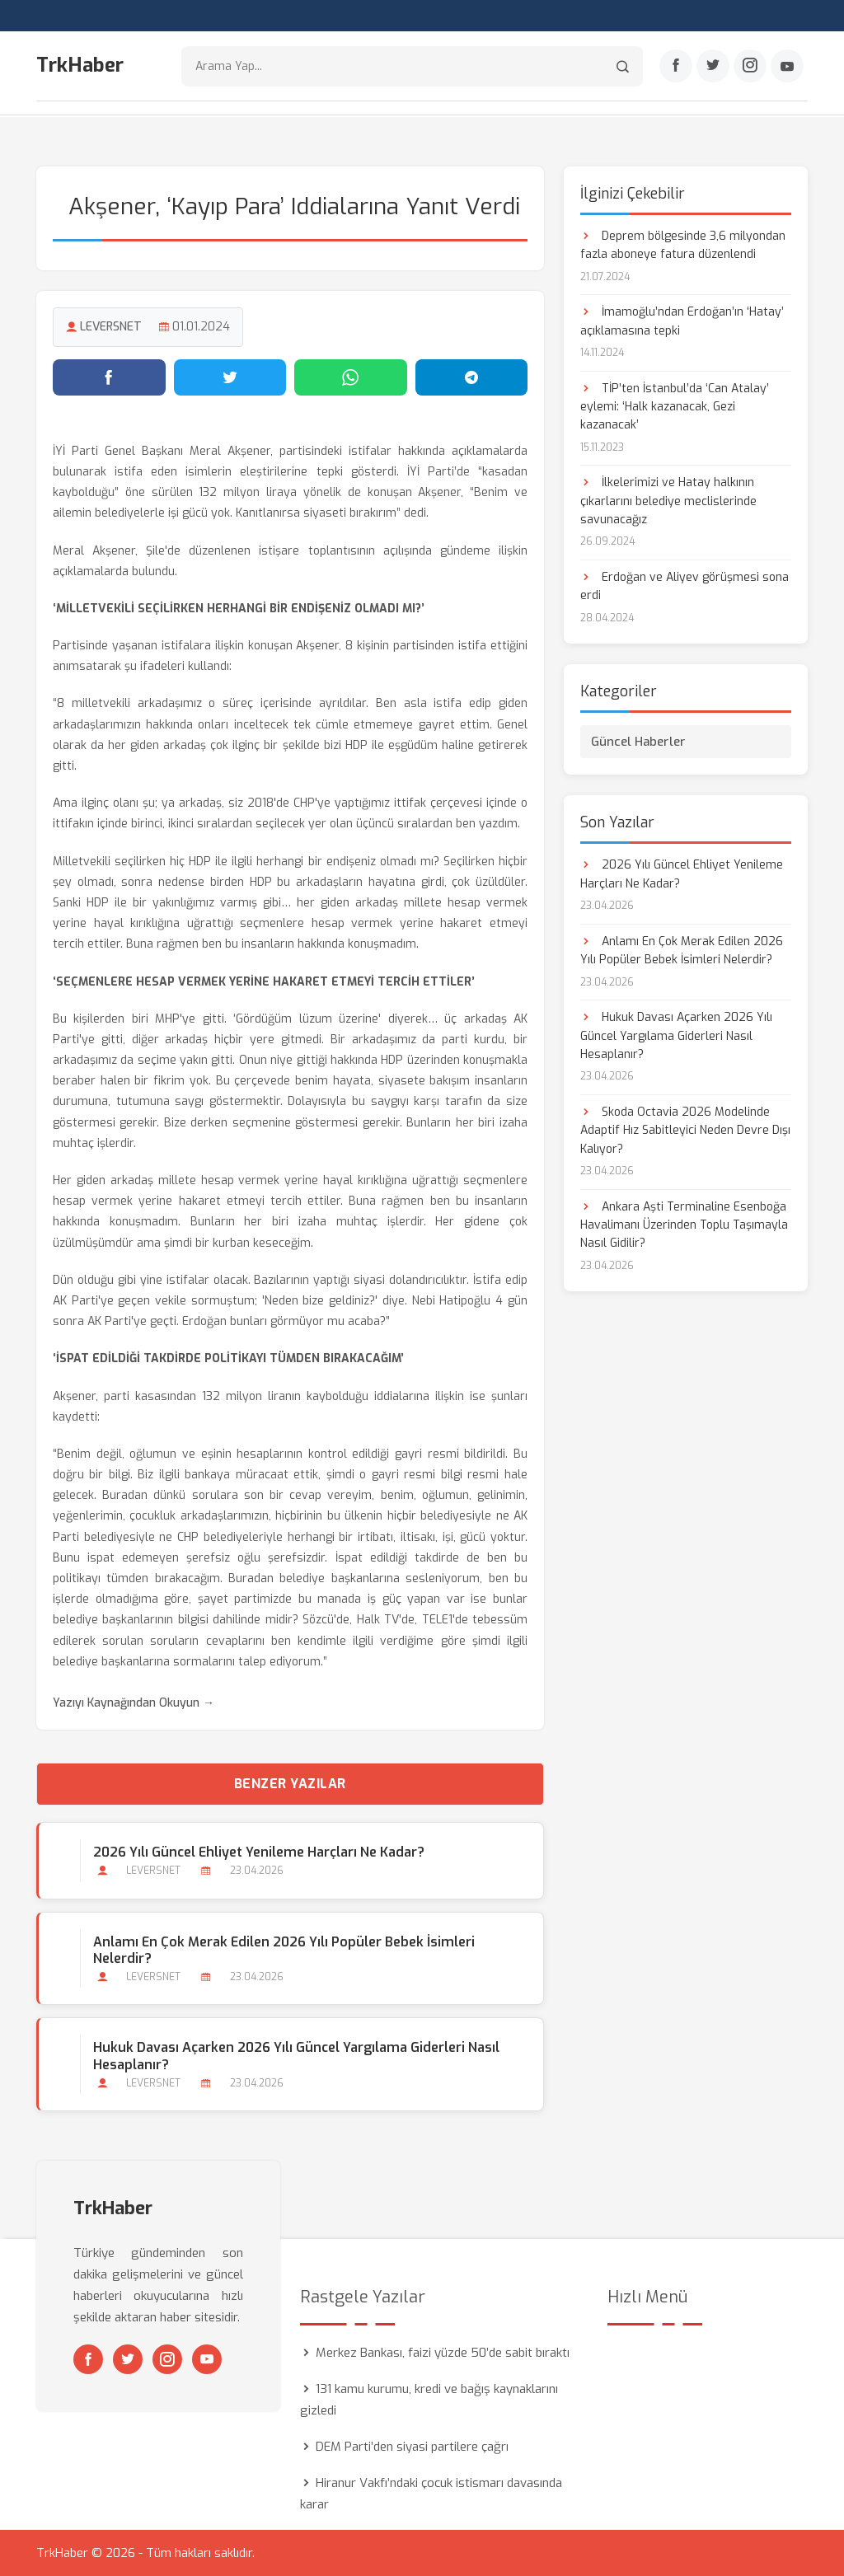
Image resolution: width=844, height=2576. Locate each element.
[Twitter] (712, 66)
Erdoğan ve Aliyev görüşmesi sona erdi (684, 585)
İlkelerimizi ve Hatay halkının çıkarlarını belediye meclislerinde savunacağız (668, 501)
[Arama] (622, 66)
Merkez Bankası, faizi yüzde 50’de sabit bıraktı (443, 2352)
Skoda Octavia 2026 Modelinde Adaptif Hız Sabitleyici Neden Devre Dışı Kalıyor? (685, 1129)
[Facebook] (675, 66)
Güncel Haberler (638, 741)
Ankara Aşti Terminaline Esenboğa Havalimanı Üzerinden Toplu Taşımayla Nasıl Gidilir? (684, 1224)
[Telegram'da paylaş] (471, 376)
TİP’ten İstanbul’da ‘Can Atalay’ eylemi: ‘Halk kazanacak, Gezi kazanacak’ (674, 406)
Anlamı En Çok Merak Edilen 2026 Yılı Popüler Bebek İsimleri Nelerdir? (284, 1949)
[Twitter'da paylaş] (230, 376)
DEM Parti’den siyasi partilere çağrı (412, 2446)
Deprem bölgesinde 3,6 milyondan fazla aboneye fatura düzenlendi (682, 244)
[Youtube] (787, 66)
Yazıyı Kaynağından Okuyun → (133, 1702)
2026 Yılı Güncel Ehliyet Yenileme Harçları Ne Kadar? (258, 1852)
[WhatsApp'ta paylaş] (350, 376)
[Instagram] (750, 66)
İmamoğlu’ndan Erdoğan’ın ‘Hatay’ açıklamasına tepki (682, 320)
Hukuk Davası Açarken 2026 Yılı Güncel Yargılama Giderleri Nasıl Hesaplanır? (296, 2056)
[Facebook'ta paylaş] (109, 376)
